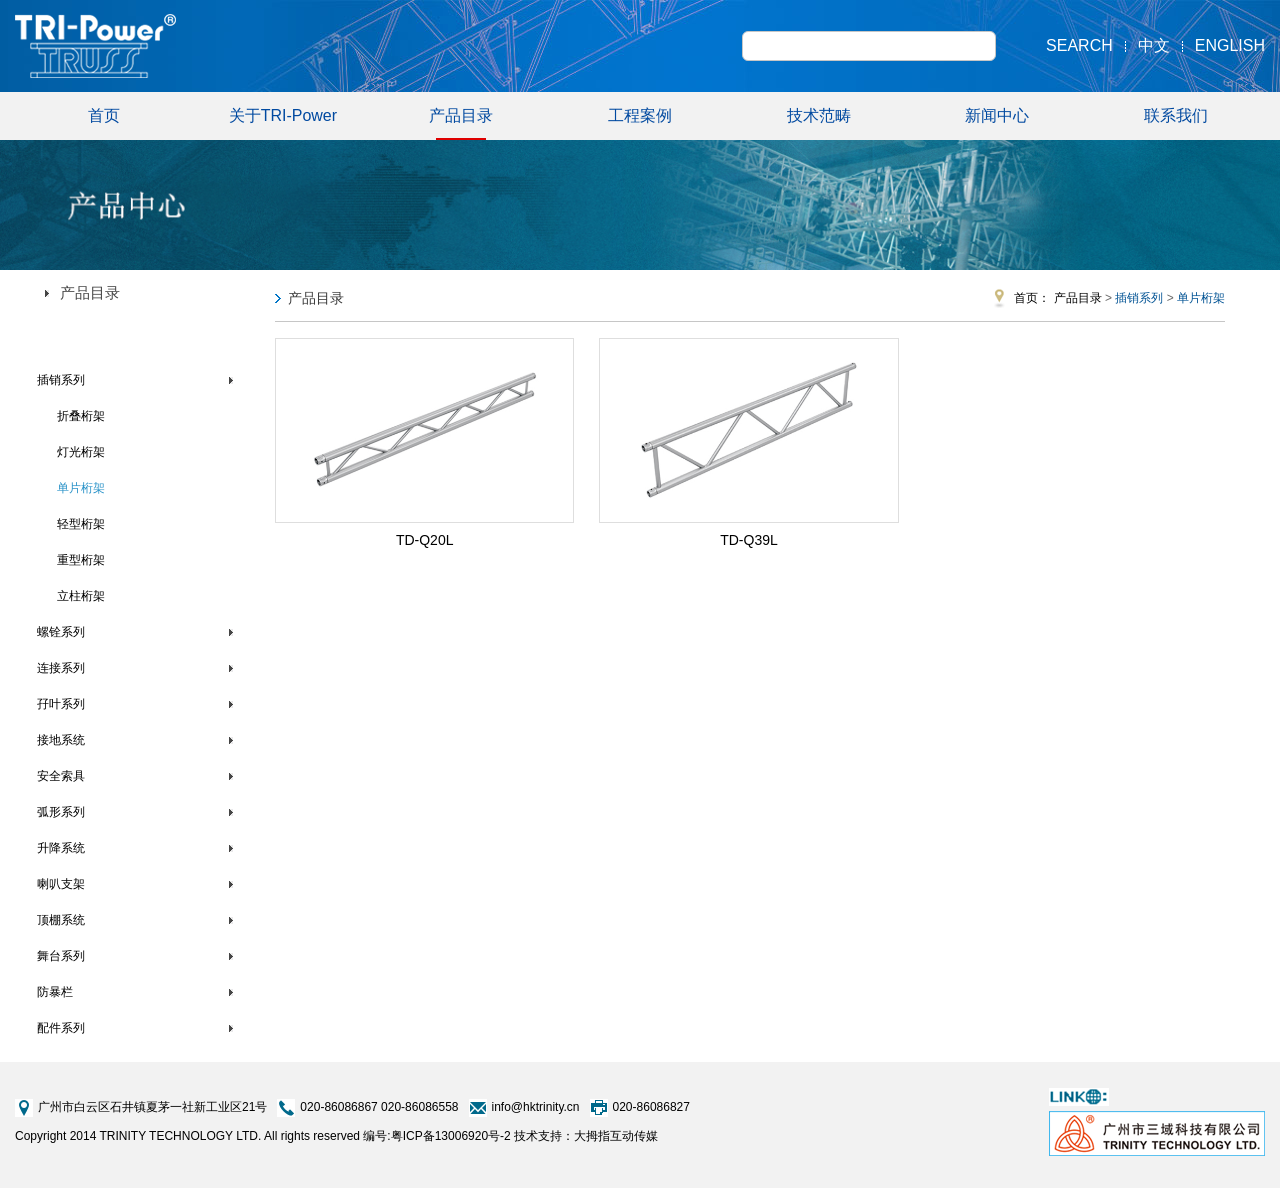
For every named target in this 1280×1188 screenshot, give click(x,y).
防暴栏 (55, 992)
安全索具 (61, 776)
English (1230, 45)
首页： (1032, 298)
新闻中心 (997, 115)
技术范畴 (819, 115)
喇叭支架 (61, 884)
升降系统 (61, 848)
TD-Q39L (749, 540)
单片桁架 (81, 488)
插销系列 (61, 380)
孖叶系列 (61, 704)
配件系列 (61, 1028)
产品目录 (461, 123)
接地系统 (61, 740)
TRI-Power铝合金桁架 (95, 339)
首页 (104, 115)
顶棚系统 (61, 920)
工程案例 (640, 115)
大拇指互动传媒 (616, 1136)
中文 (1154, 45)
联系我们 (1176, 115)
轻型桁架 (81, 524)
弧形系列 (61, 812)
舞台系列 (61, 956)
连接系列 (61, 668)
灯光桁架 (81, 452)
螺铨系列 (61, 632)
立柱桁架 (81, 596)
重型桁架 (81, 560)
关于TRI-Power (283, 115)
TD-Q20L (425, 540)
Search (1079, 45)
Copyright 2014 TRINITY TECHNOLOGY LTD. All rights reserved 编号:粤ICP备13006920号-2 (263, 1136)
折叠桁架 (81, 416)
